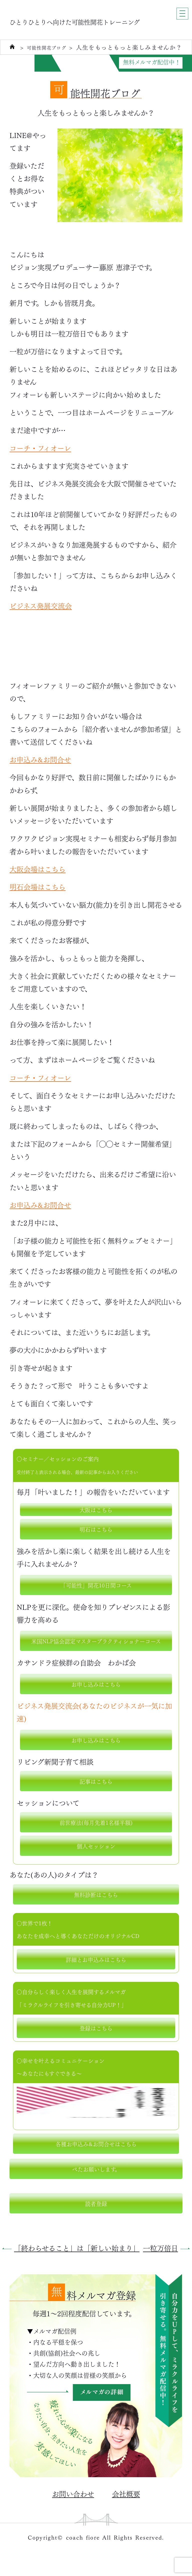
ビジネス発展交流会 (41, 611)
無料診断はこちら (96, 1900)
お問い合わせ (73, 2499)
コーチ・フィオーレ (40, 453)
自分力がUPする (75, 68)
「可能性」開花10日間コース (96, 1591)
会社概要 (126, 2499)
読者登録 (96, 2209)
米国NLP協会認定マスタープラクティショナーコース (96, 1647)
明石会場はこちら (38, 892)
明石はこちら (96, 1535)
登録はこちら (96, 2034)
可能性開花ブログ (52, 47)
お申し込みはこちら (96, 1690)
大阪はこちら (96, 1515)
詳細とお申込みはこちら (96, 1965)
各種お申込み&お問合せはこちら (96, 2150)
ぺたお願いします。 (96, 2175)
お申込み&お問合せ (40, 1210)
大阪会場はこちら (38, 874)
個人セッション (96, 1852)
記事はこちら (96, 1787)
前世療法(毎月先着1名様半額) (96, 1828)
